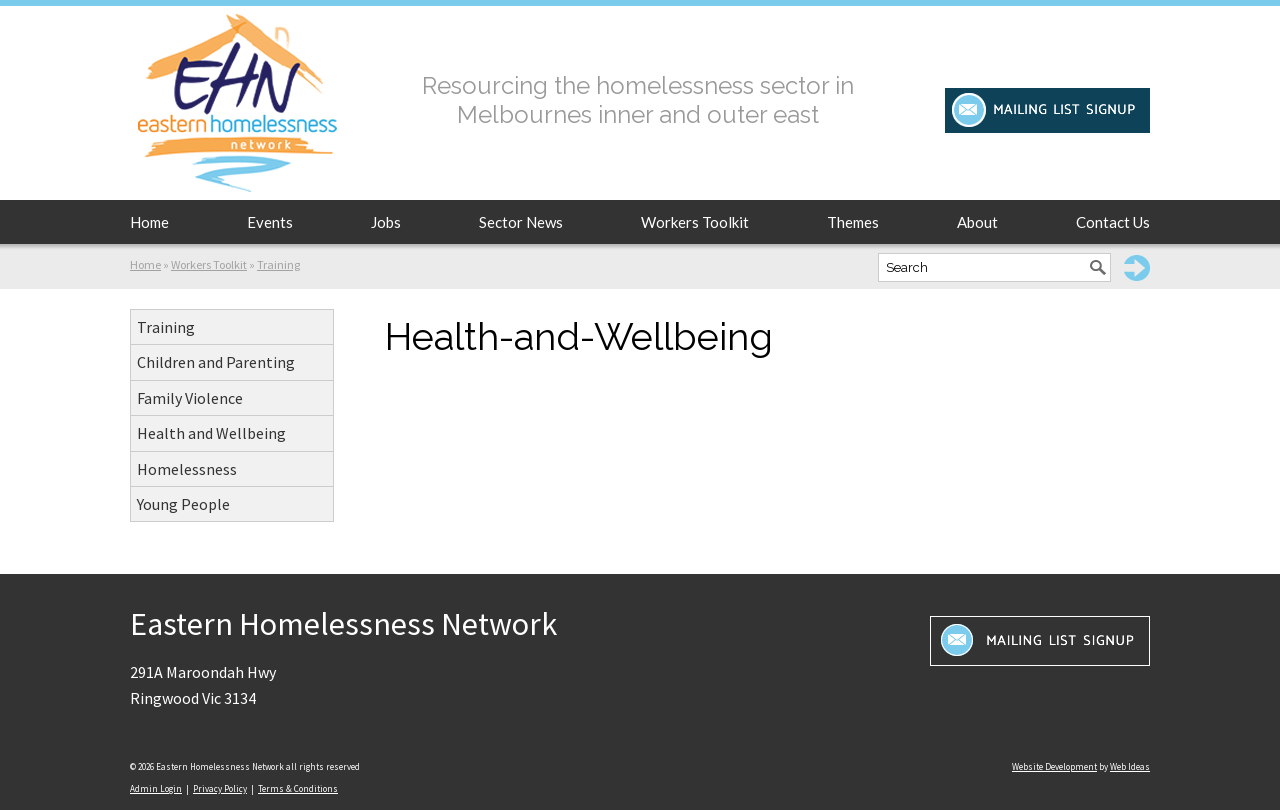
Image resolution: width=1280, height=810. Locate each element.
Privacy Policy (220, 788)
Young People (183, 504)
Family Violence (190, 398)
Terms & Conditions (298, 788)
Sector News (521, 222)
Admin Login (156, 788)
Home (149, 222)
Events (270, 222)
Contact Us (1113, 222)
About (977, 222)
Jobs (386, 222)
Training (278, 264)
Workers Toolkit (695, 222)
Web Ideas (1130, 766)
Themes (853, 222)
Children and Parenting (216, 362)
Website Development (1054, 766)
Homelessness (187, 469)
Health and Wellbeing (211, 433)
